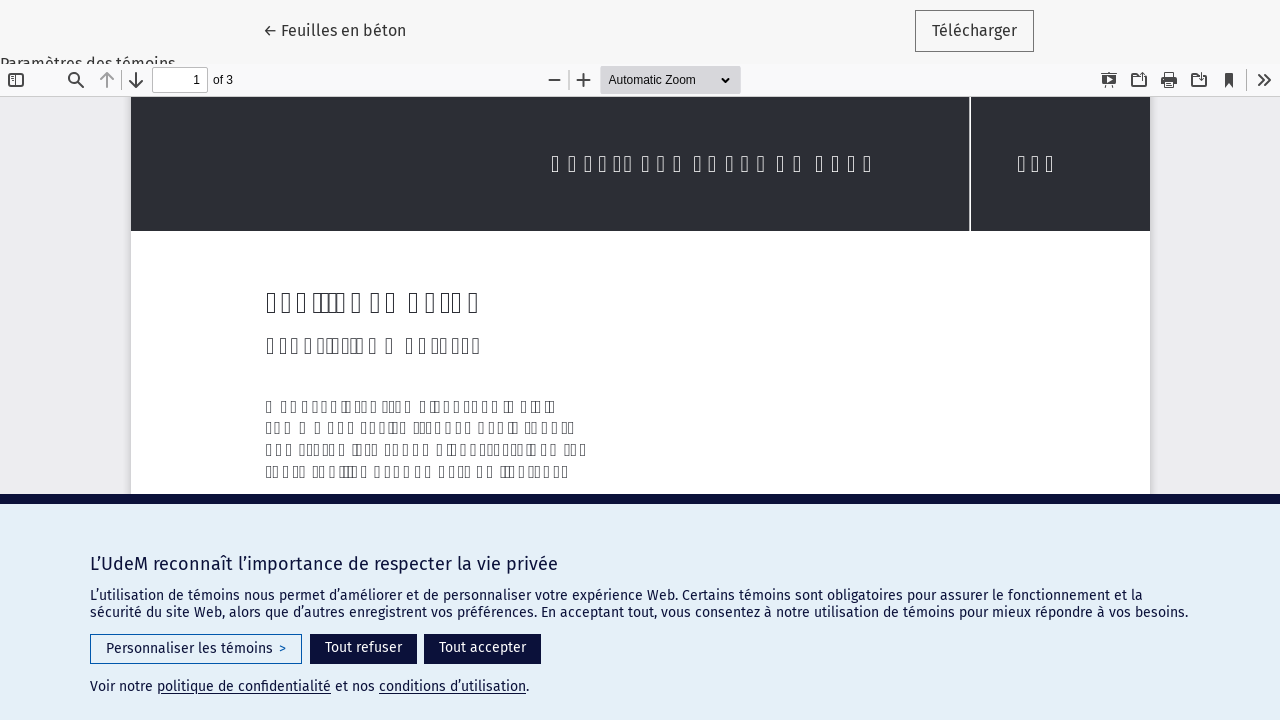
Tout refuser (363, 647)
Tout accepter (482, 647)
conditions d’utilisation (452, 686)
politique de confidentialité (244, 686)
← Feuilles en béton (343, 29)
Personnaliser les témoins (196, 649)
